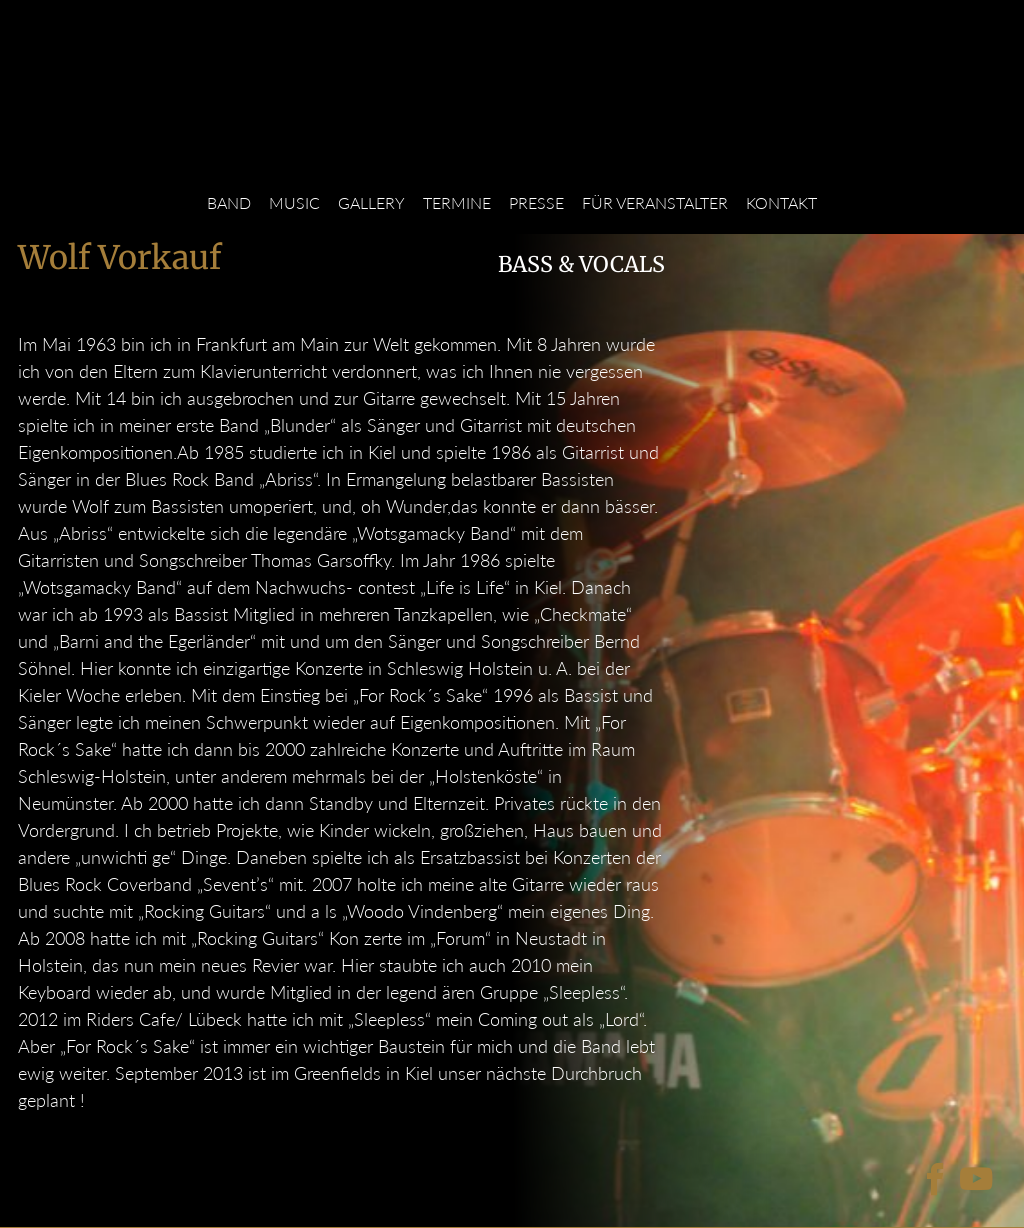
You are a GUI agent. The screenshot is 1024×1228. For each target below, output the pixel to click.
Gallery (371, 202)
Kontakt (781, 202)
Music (294, 202)
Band (229, 202)
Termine (457, 202)
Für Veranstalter (655, 202)
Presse (536, 202)
